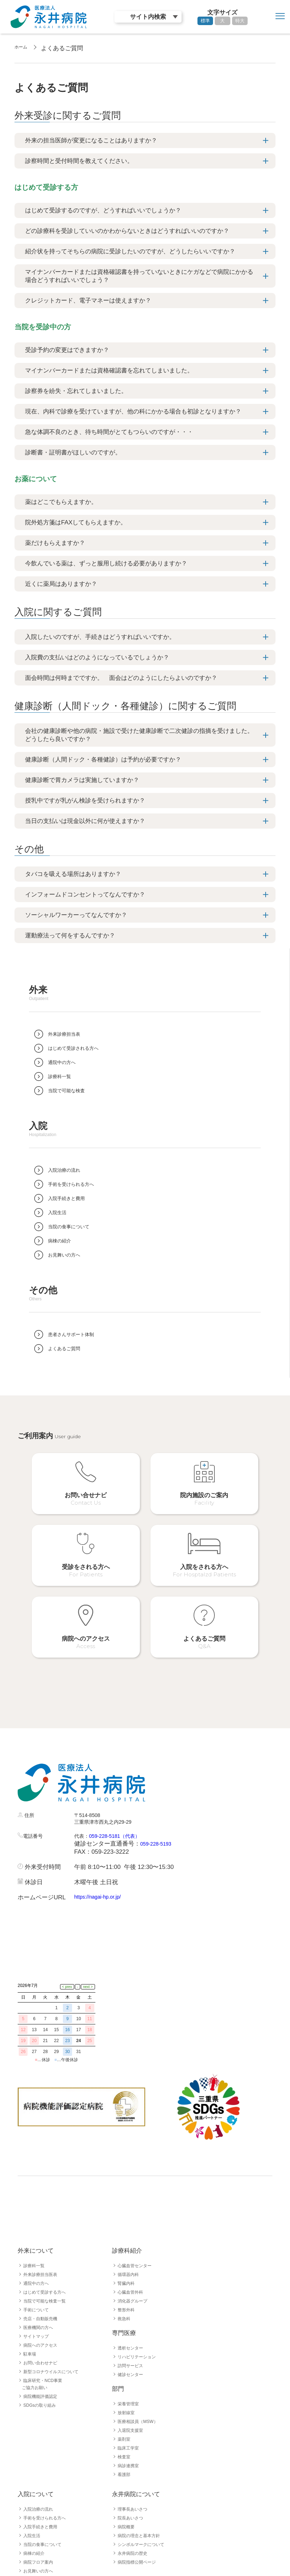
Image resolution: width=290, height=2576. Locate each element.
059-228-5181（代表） (123, 1799)
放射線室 (127, 2326)
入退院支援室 (132, 2343)
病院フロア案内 (40, 2475)
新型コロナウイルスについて (55, 2285)
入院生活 (33, 2449)
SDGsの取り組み (42, 2318)
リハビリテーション (140, 2270)
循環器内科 (130, 2187)
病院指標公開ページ (140, 2475)
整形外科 (127, 2223)
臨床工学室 (130, 2361)
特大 (239, 20)
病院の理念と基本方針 (142, 2449)
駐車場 (30, 2267)
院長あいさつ (132, 2431)
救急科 (125, 2232)
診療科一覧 (35, 2179)
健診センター (132, 2287)
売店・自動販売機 (43, 2232)
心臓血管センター (137, 2179)
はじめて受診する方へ (48, 2205)
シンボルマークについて (145, 2457)
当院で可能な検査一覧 (48, 2214)
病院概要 (127, 2440)
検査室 (125, 2370)
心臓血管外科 (132, 2205)
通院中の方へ (38, 2196)
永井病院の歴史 (135, 2466)
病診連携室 (130, 2379)
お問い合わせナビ (43, 2276)
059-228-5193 (159, 1807)
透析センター (132, 2261)
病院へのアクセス (43, 2258)
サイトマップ (38, 2249)
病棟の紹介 (35, 2466)
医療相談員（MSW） (141, 2334)
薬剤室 (125, 2352)
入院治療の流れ (40, 2422)
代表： (83, 1799)
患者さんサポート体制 (48, 2493)
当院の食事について (45, 2457)
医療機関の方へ (40, 2240)
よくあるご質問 (40, 2502)
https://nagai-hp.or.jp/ (102, 1860)
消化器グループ (135, 2214)
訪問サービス (132, 2279)
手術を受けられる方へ (48, 2431)
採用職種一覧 (38, 2536)
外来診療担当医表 (43, 2187)
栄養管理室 (130, 2317)
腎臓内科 (127, 2196)
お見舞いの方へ (40, 2484)
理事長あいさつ (135, 2422)
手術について (38, 2223)
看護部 (125, 2387)
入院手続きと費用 (43, 2440)
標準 (205, 20)
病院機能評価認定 (43, 2309)
